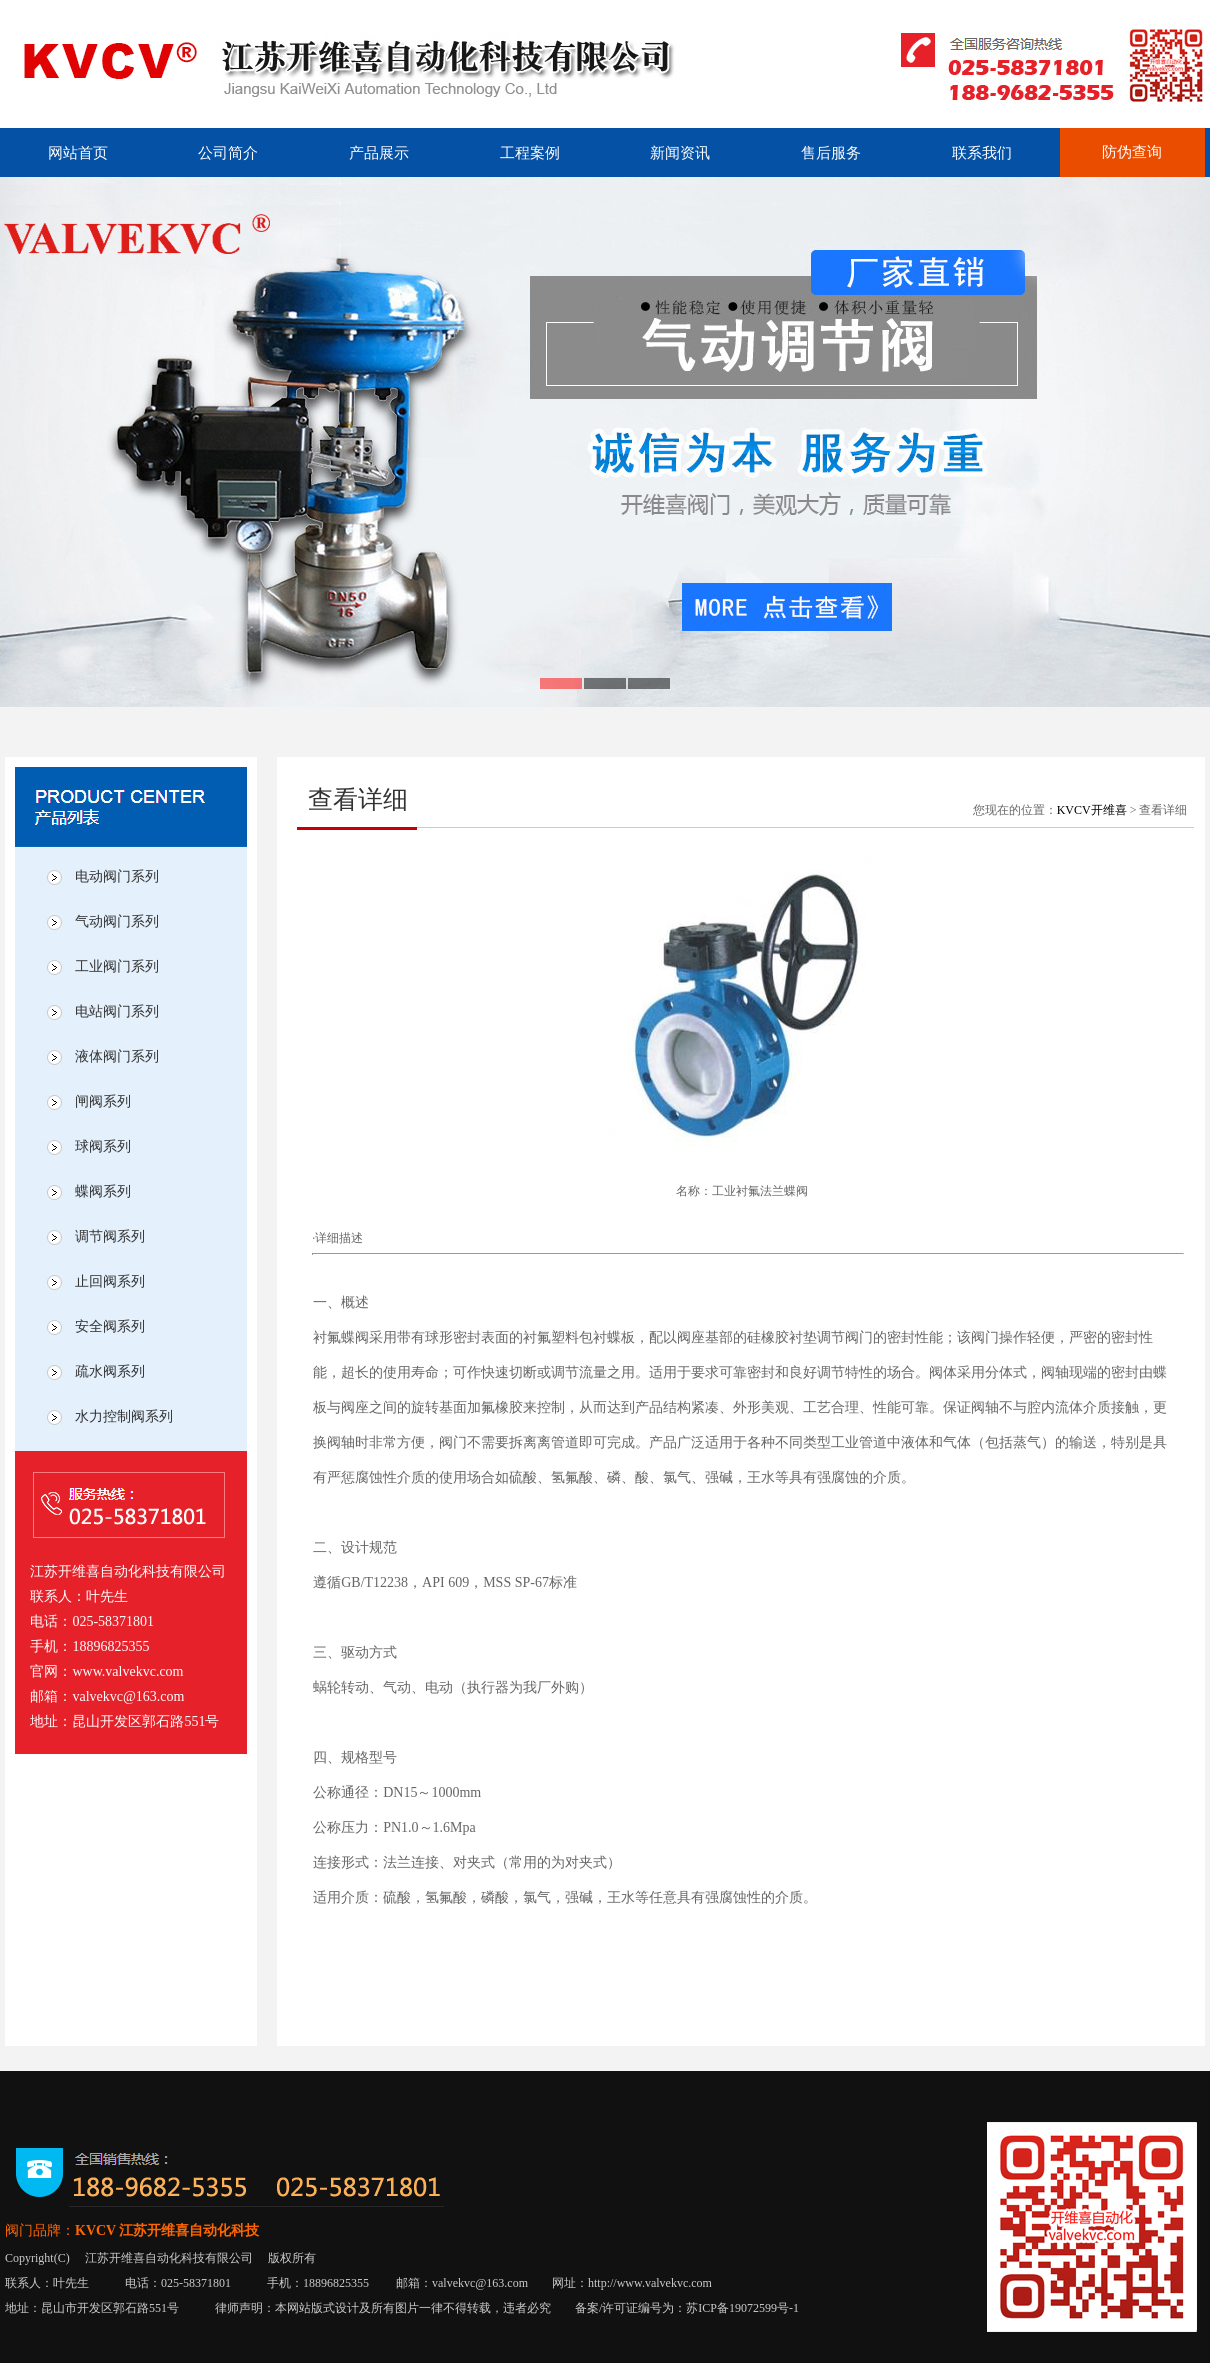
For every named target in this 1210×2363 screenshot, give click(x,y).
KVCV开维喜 (1092, 810)
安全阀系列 (110, 1326)
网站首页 (78, 153)
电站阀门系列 (117, 1011)
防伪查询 (1132, 152)
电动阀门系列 (117, 876)
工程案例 (530, 153)
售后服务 (831, 153)
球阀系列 (103, 1146)
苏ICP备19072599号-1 (742, 2308)
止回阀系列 (110, 1281)
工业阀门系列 (117, 966)
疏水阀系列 (110, 1371)
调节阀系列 (110, 1236)
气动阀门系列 (117, 921)
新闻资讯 (680, 153)
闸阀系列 (103, 1101)
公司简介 (228, 153)
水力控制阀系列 (124, 1416)
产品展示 (379, 153)
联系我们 (982, 153)
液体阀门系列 (117, 1056)
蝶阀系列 (103, 1191)
